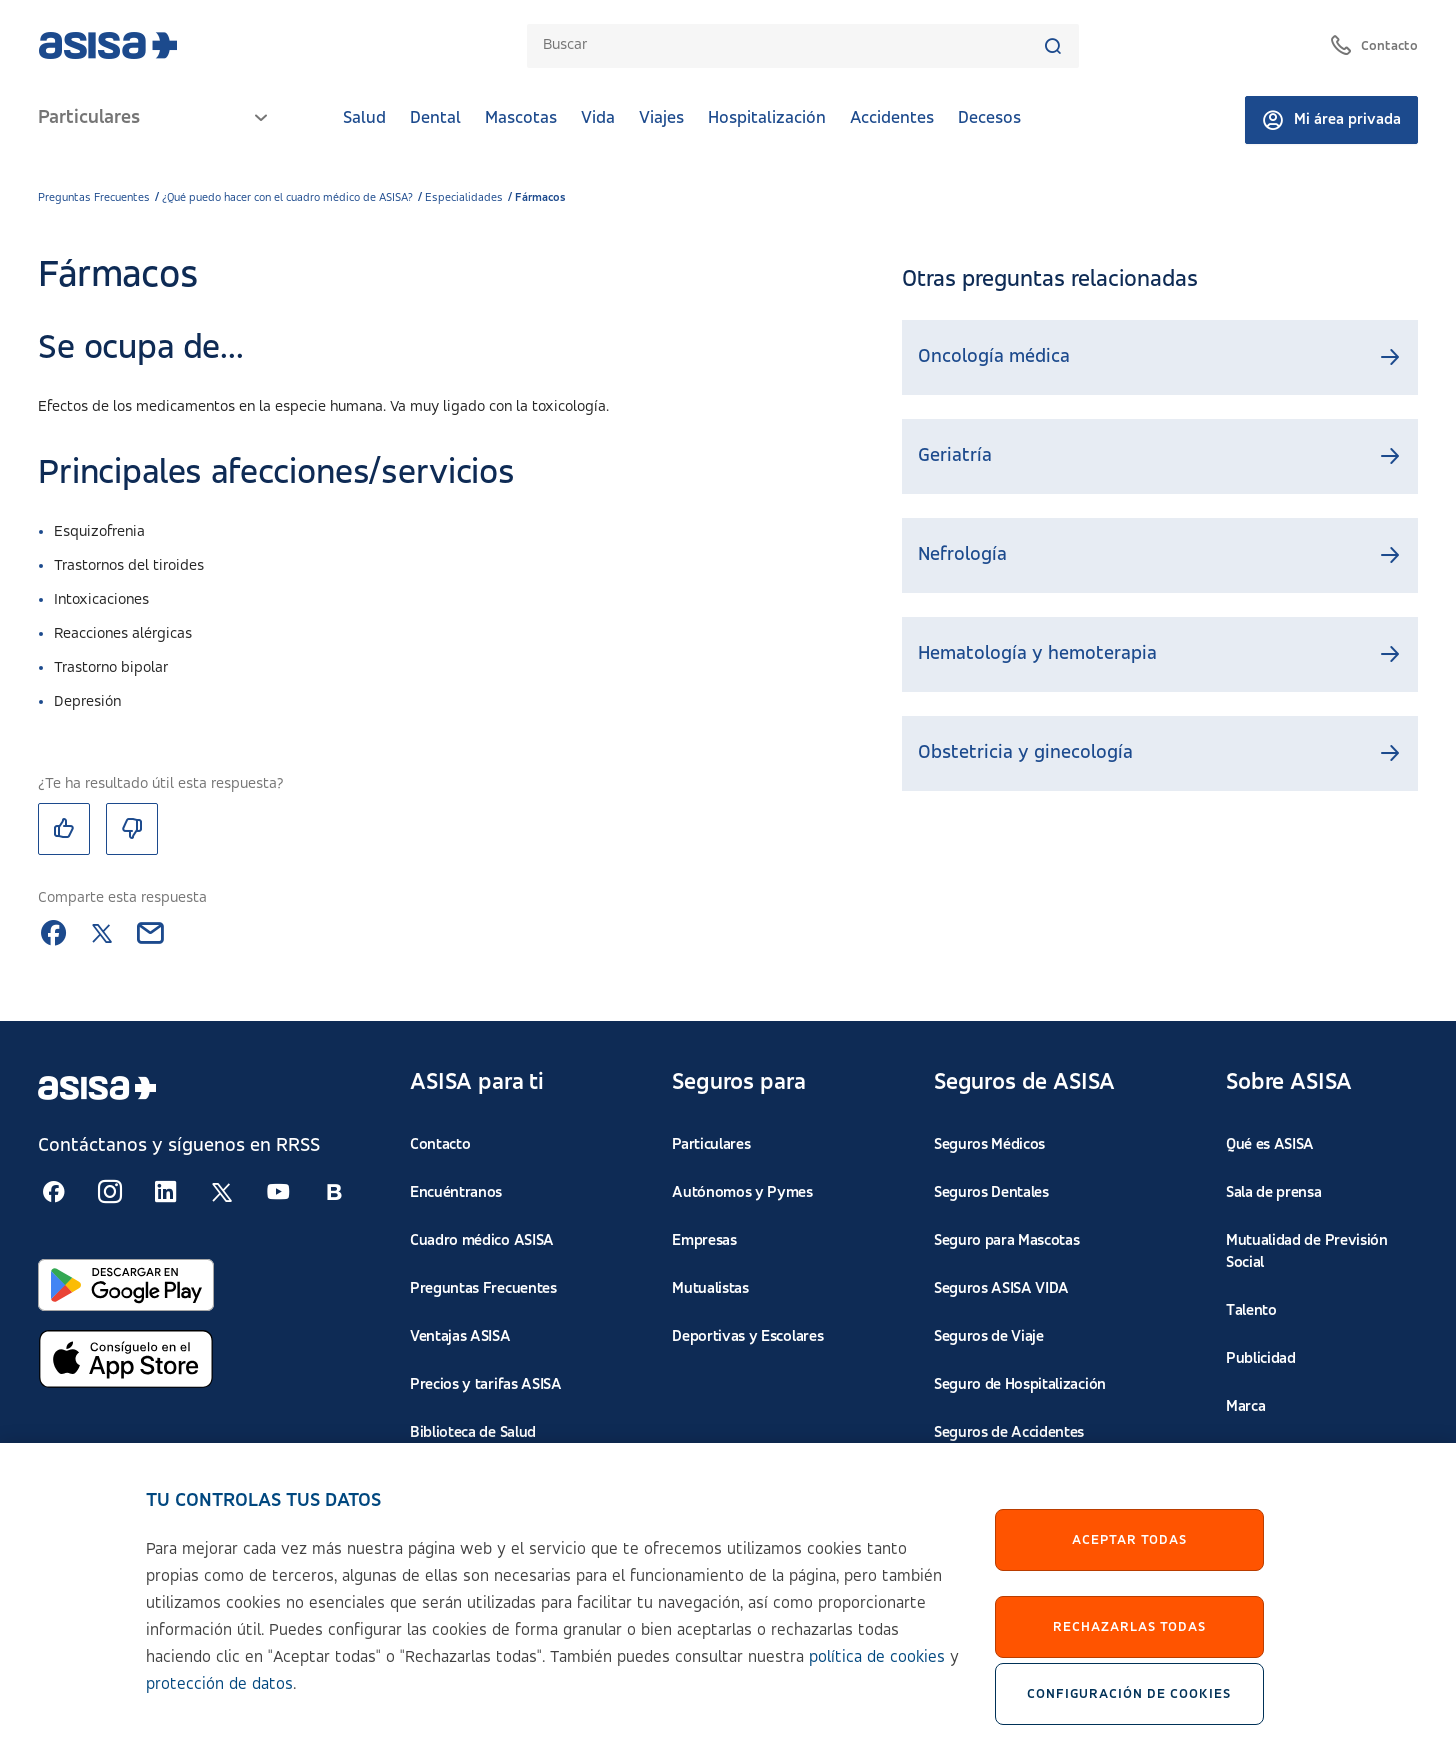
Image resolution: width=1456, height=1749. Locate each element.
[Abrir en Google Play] (126, 1285)
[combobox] (793, 45)
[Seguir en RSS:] (54, 1192)
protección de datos (219, 1698)
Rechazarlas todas (1129, 1640)
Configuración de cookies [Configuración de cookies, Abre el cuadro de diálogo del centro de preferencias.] (1129, 1708)
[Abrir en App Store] (126, 1359)
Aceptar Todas (1129, 1553)
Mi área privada (1331, 120)
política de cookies (877, 1671)
